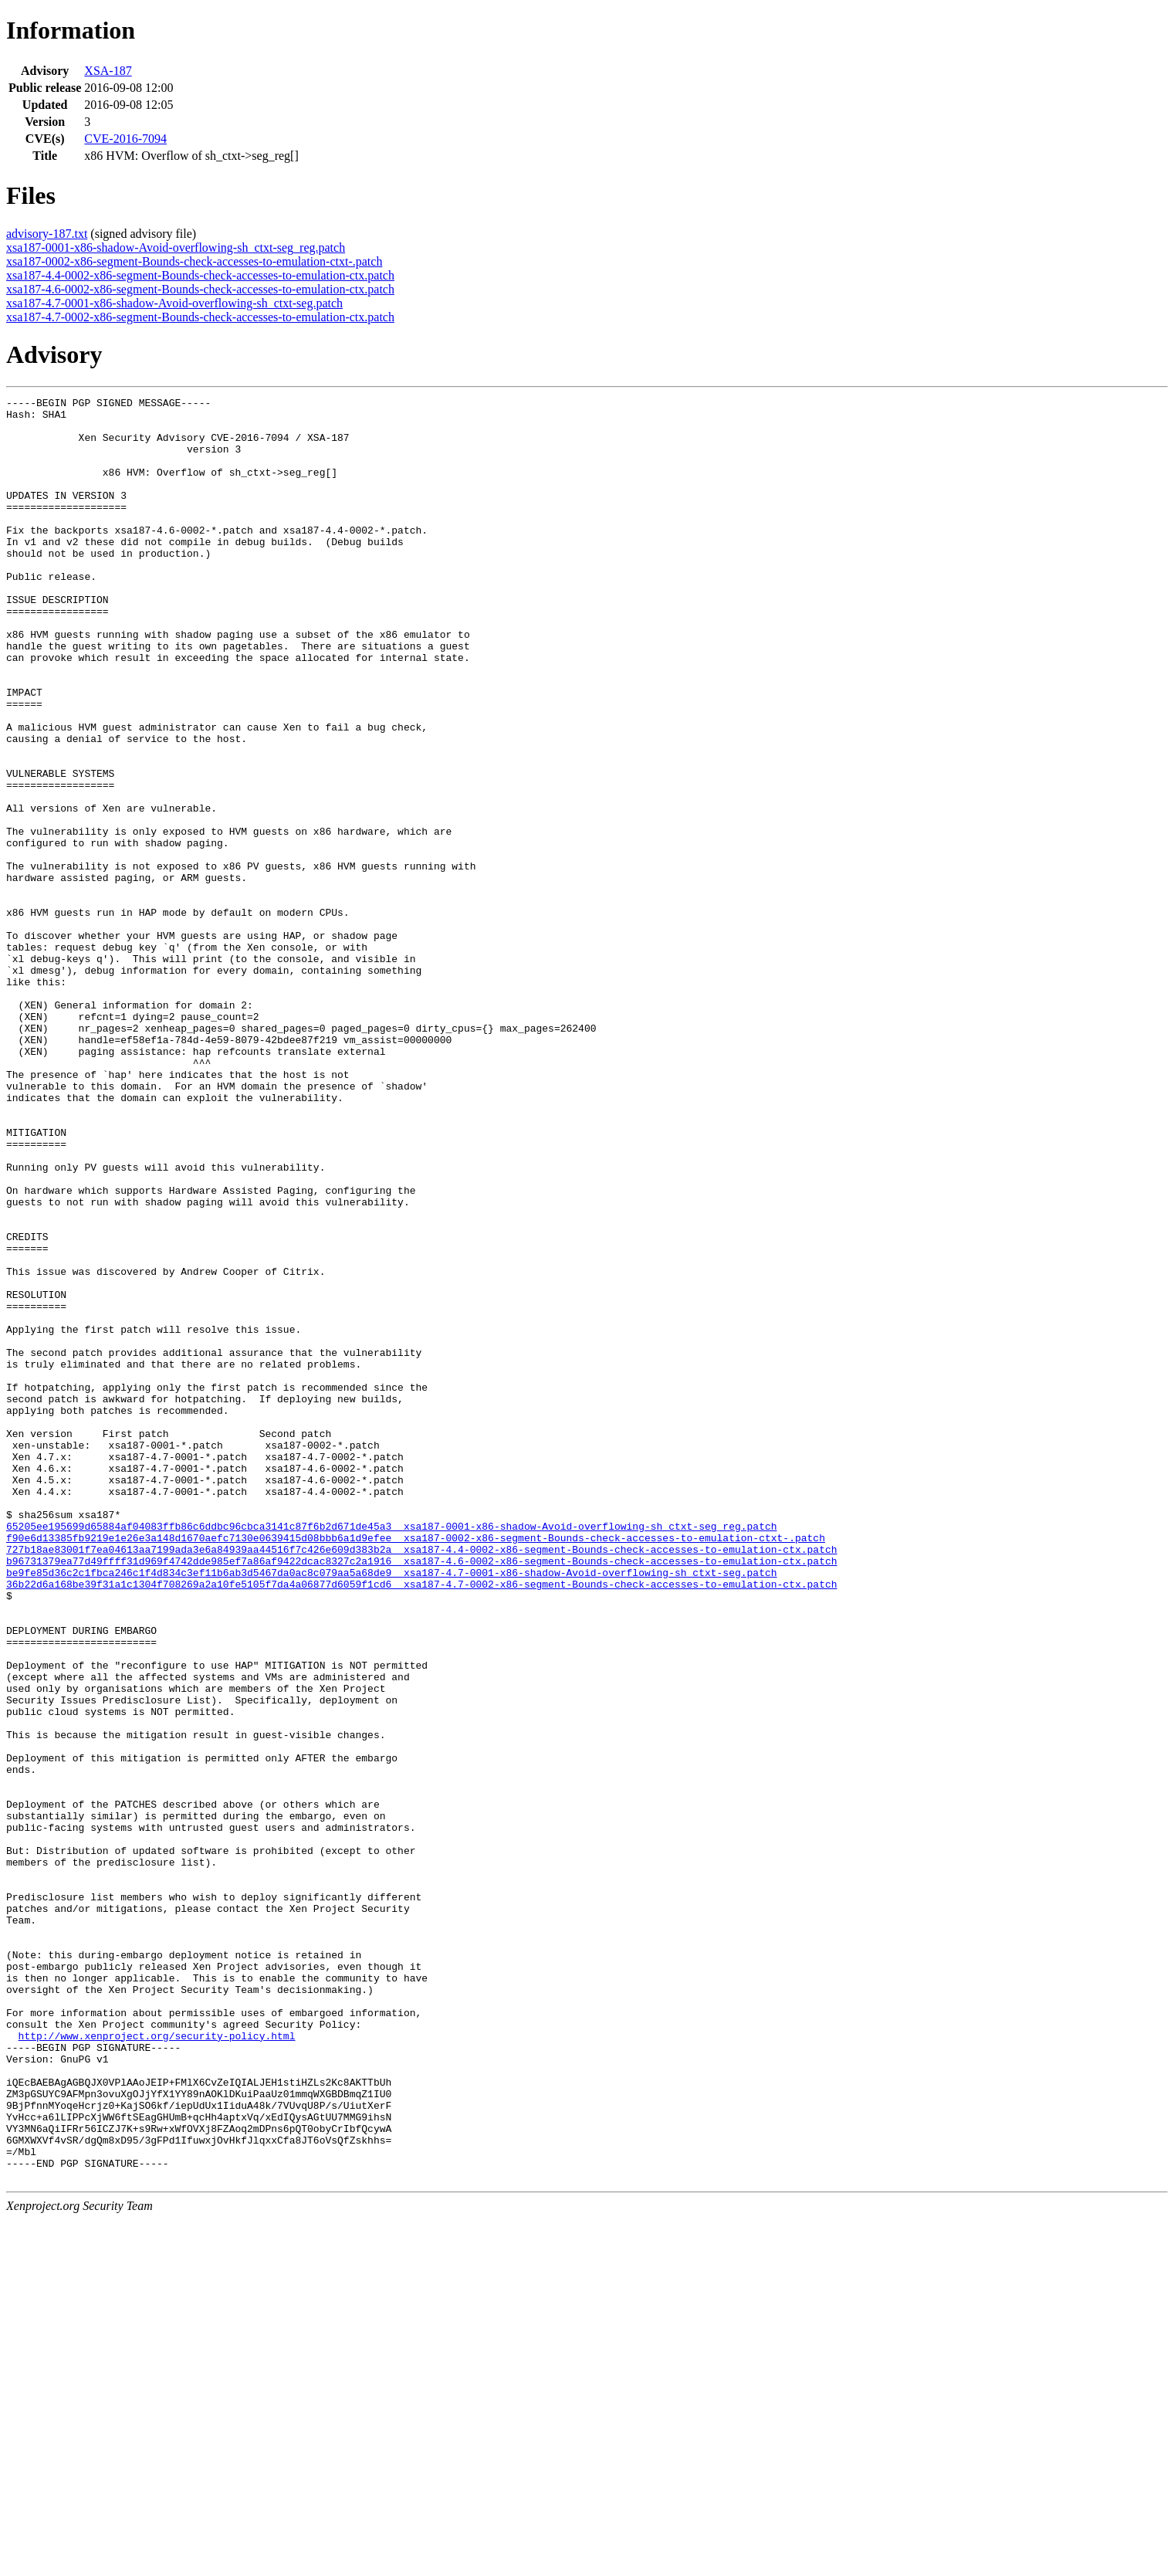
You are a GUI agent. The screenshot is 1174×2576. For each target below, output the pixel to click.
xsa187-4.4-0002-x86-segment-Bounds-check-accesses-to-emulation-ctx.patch (200, 275)
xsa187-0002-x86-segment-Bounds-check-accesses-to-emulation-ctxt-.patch (194, 261)
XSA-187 (107, 70)
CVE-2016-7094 (125, 138)
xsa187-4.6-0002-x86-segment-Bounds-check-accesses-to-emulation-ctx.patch (200, 289)
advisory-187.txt (46, 233)
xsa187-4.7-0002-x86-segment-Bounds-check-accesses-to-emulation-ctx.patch (200, 317)
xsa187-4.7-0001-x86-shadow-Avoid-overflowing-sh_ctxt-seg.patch (174, 303)
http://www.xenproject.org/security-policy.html (157, 2364)
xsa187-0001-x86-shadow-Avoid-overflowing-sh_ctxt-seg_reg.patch (175, 247)
